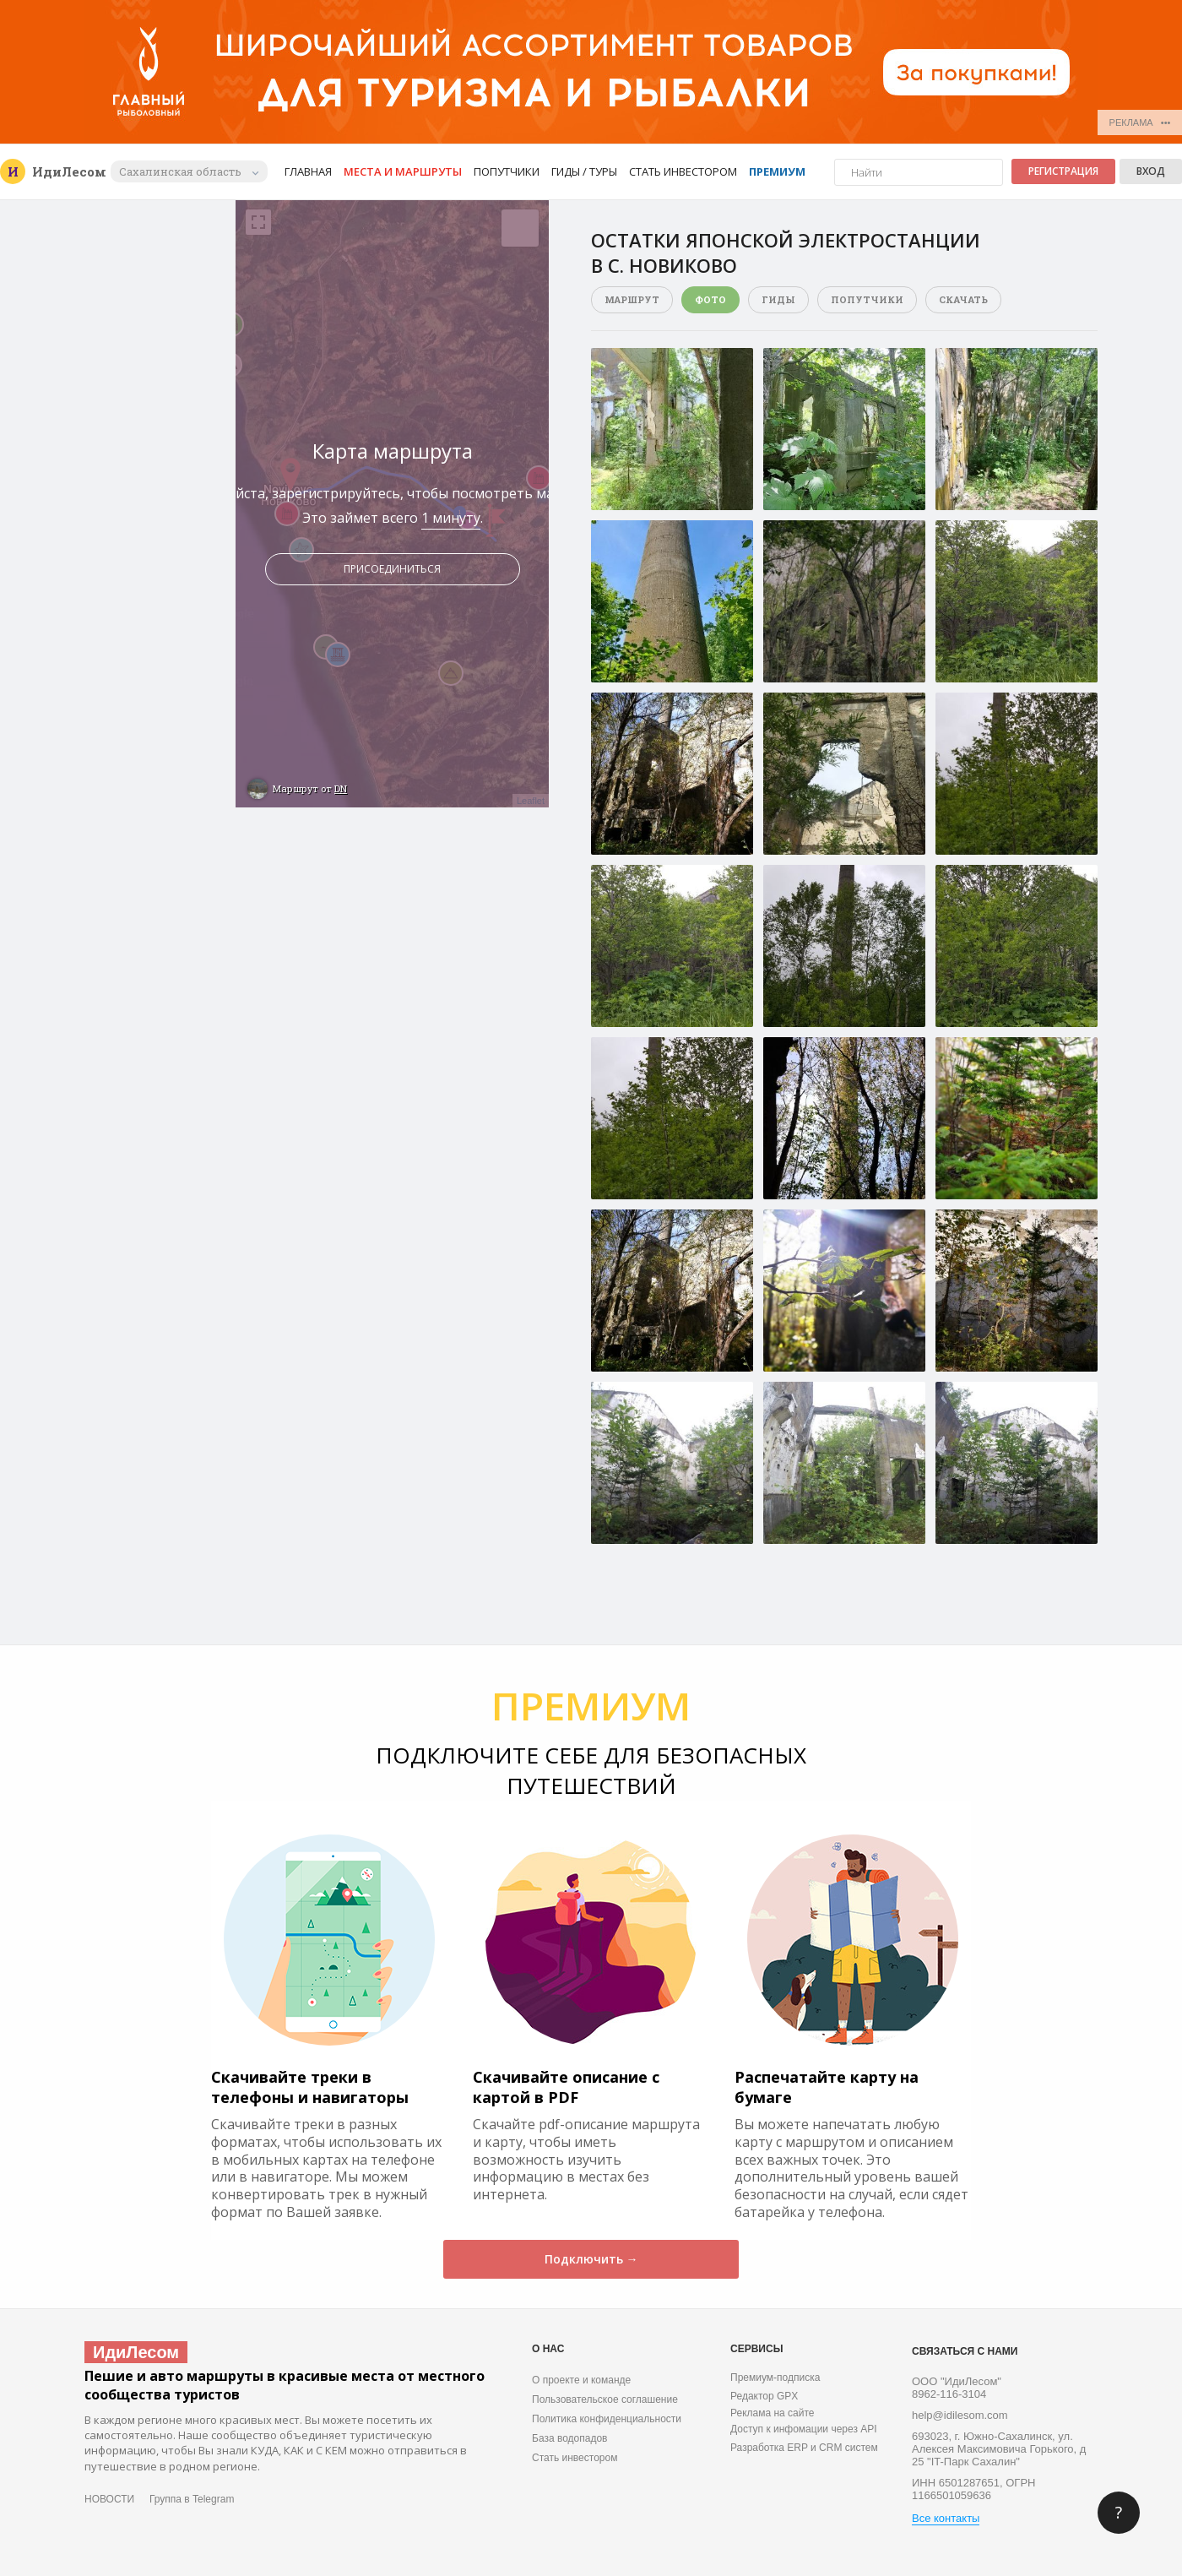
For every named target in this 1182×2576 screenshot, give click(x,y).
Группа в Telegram (191, 2499)
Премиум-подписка (775, 2377)
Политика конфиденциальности (606, 2419)
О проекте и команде (581, 2380)
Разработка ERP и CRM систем (804, 2448)
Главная (308, 171)
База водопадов (569, 2438)
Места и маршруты (403, 171)
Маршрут (632, 299)
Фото (710, 299)
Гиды (778, 299)
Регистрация (1063, 171)
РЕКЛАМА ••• (1140, 122)
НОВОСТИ (109, 2499)
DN (340, 788)
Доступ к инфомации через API (803, 2429)
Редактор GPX (764, 2396)
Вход (1150, 171)
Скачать (963, 299)
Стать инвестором (683, 171)
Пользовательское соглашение (605, 2399)
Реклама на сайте (772, 2413)
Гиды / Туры (584, 171)
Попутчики (506, 171)
